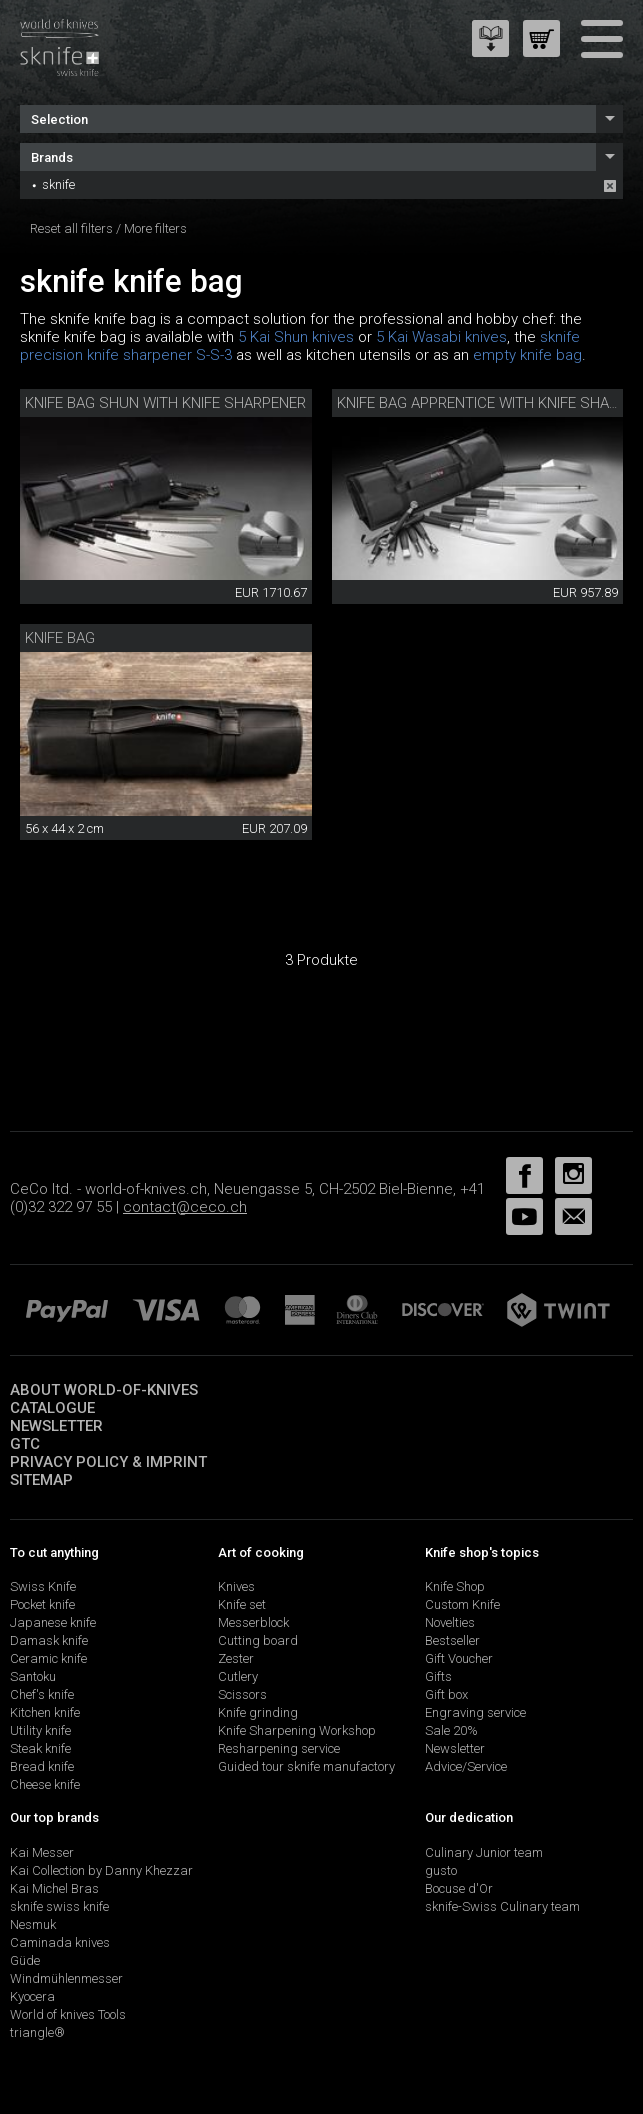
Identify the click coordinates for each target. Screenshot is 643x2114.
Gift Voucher (459, 1658)
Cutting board (258, 1640)
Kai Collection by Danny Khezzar (101, 1870)
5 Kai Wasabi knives (441, 337)
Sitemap (41, 1480)
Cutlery (238, 1676)
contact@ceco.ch (185, 1207)
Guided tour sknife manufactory (306, 1766)
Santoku (33, 1676)
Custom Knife (462, 1604)
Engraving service (475, 1712)
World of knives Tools (68, 2014)
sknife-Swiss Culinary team (502, 1906)
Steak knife (40, 1748)
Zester (236, 1658)
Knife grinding (258, 1712)
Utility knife (40, 1730)
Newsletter (56, 1426)
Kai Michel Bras (54, 1888)
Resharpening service (279, 1748)
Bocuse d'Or (459, 1888)
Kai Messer (42, 1852)
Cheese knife (45, 1784)
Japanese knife (53, 1622)
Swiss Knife (43, 1586)
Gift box (446, 1694)
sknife (58, 184)
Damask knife (49, 1640)
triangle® (37, 2032)
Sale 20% (451, 1730)
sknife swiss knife (59, 1906)
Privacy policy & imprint (108, 1462)
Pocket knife (42, 1604)
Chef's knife (42, 1694)
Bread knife (42, 1766)
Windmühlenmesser (66, 1978)
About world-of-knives (104, 1390)
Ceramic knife (48, 1658)
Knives (236, 1586)
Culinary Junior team (484, 1852)
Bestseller (452, 1640)
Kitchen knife (45, 1712)
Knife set (242, 1604)
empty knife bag (527, 355)
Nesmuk (33, 1924)
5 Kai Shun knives (296, 337)
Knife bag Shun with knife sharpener (165, 403)
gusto (441, 1870)
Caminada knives (60, 1942)
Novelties (450, 1622)
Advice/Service (466, 1766)
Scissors (242, 1694)
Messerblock (253, 1622)
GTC (25, 1444)
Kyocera (32, 1996)
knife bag (60, 638)
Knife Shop (455, 1586)
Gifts (438, 1676)
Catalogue (52, 1408)
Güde (25, 1960)
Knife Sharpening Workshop (297, 1730)
